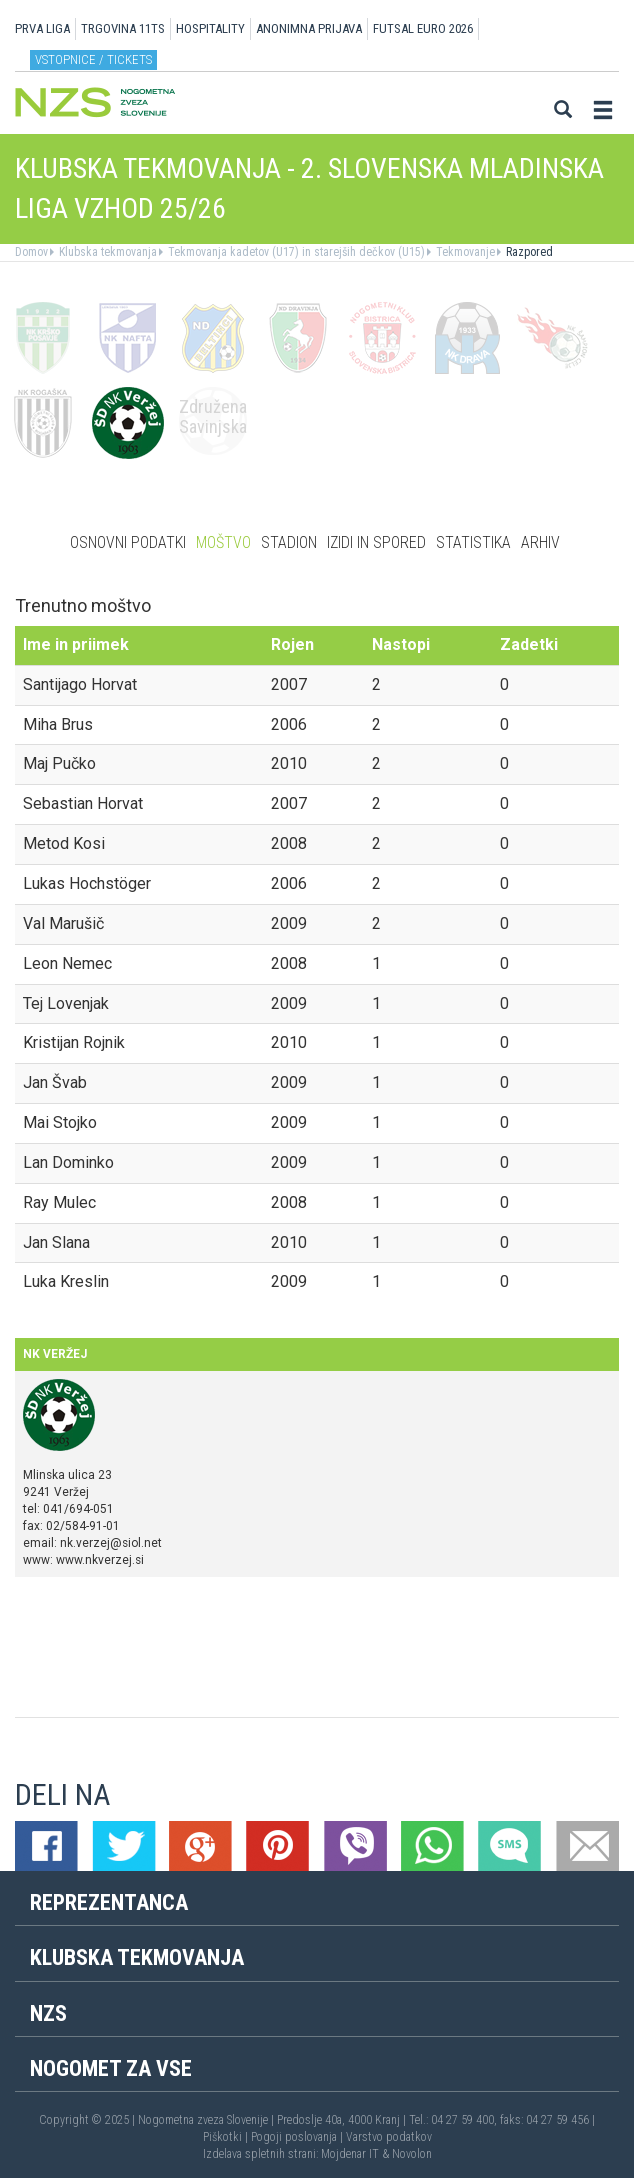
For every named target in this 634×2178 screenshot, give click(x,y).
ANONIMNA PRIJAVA (309, 28)
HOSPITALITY (210, 28)
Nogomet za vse (111, 2068)
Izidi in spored (376, 542)
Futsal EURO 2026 (423, 28)
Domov (31, 252)
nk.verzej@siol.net (111, 1543)
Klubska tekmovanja (106, 252)
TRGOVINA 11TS (123, 28)
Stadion (289, 542)
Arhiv (540, 542)
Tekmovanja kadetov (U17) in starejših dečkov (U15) (295, 252)
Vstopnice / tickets (93, 59)
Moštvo (223, 542)
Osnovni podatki (128, 542)
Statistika (473, 542)
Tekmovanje (464, 252)
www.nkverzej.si (100, 1560)
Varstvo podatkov (389, 2137)
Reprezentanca (109, 1902)
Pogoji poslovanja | (298, 2137)
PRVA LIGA (42, 28)
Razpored (528, 252)
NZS (48, 2013)
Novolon (412, 2154)
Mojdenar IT (350, 2154)
